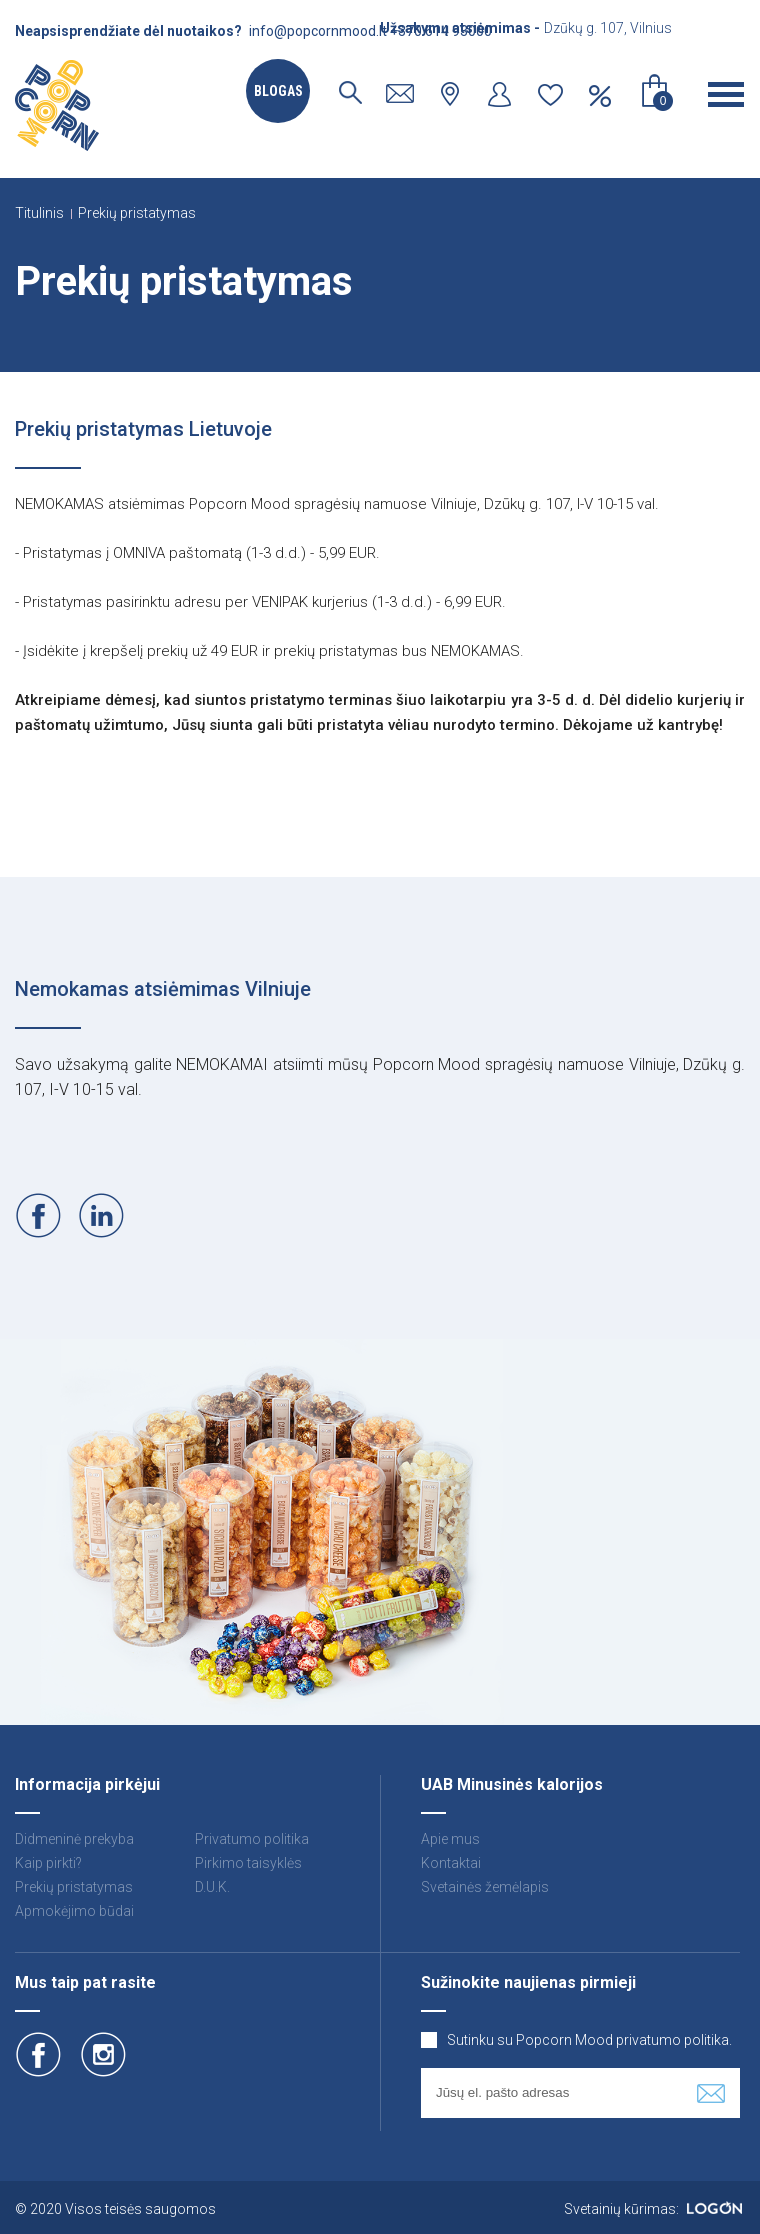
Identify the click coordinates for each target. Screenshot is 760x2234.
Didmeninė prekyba (74, 1839)
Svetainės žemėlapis (485, 1887)
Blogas (278, 91)
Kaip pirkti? (48, 1863)
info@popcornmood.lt (318, 31)
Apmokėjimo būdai (74, 1911)
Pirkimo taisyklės (248, 1863)
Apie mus (450, 1839)
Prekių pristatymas (137, 213)
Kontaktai (451, 1863)
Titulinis (39, 213)
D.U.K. (212, 1887)
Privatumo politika (252, 1839)
